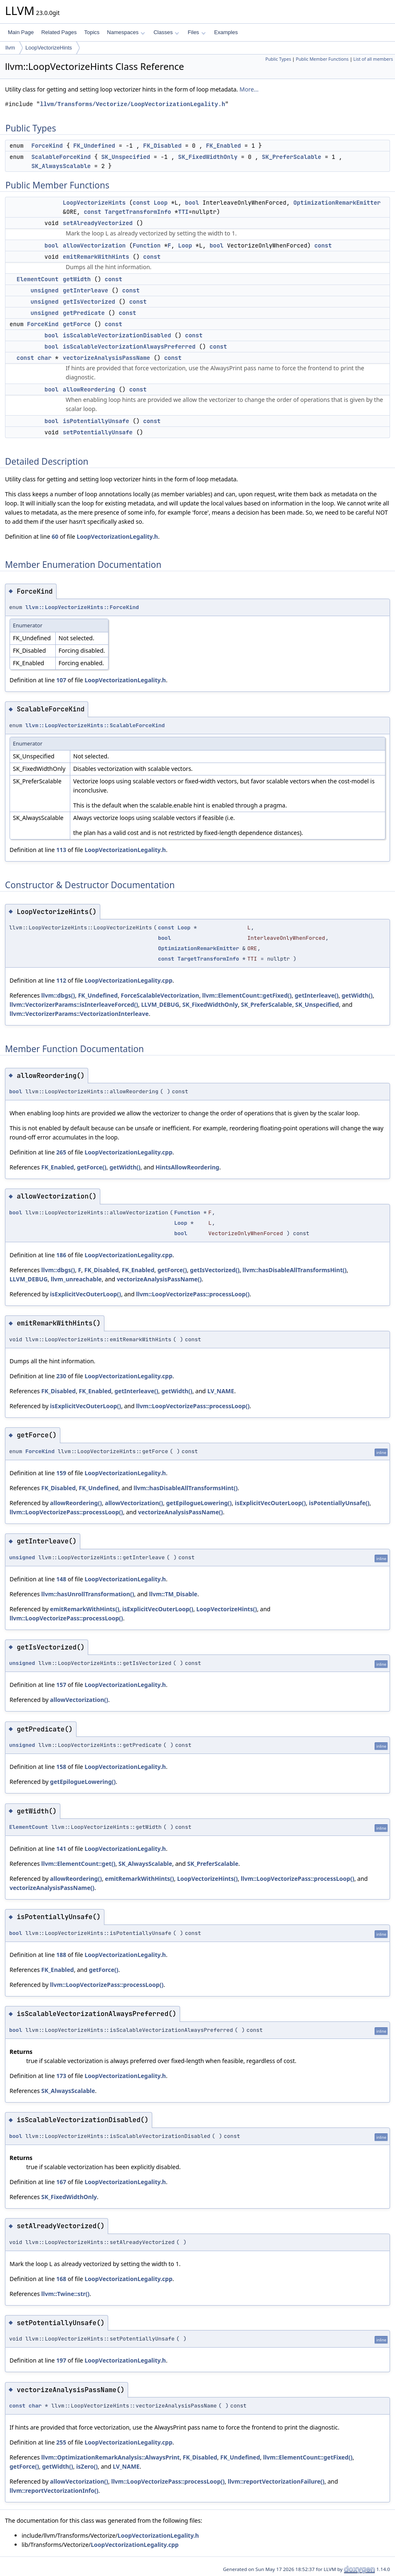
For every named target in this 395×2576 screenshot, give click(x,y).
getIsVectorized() (214, 1270)
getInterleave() (316, 995)
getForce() (91, 1167)
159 (61, 1473)
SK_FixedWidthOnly (207, 157)
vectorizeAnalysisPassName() (159, 1279)
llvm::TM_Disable (173, 1594)
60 (55, 536)
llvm (10, 48)
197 (61, 2360)
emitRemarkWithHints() (84, 1609)
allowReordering (89, 389)
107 (61, 680)
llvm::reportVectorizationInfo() (54, 2490)
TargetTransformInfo (138, 211)
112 (61, 980)
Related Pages (59, 32)
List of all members (373, 59)
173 (61, 2076)
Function (146, 245)
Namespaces (126, 32)
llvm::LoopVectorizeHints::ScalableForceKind (95, 725)
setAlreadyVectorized (98, 223)
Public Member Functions (322, 59)
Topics (91, 32)
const (141, 202)
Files (196, 32)
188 (61, 1955)
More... (249, 89)
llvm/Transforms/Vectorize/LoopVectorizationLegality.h (132, 104)
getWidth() (357, 995)
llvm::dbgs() (58, 995)
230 (61, 1376)
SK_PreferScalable (291, 157)
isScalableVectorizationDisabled (117, 335)
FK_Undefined (94, 145)
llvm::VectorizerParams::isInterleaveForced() (74, 1004)
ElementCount (38, 279)
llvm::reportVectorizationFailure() (276, 2481)
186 (61, 1255)
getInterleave (85, 290)
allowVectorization (94, 245)
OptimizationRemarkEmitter (336, 202)
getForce (77, 324)
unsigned (44, 290)
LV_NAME (221, 1391)
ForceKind (47, 145)
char (44, 358)
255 (61, 2442)
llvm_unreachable (76, 1279)
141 (61, 1849)
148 (61, 1579)
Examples (226, 32)
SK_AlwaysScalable (61, 166)
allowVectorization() (134, 1503)
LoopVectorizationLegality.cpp (128, 980)
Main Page (21, 32)
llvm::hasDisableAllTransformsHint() (294, 1270)
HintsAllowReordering (187, 1167)
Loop (160, 202)
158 (61, 1767)
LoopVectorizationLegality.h (117, 536)
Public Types (278, 59)
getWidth (77, 279)
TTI (183, 211)
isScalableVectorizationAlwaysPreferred (129, 346)
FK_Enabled (223, 145)
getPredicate (84, 313)
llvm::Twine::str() (65, 2294)
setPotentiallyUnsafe (98, 432)
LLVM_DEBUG (160, 1004)
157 (61, 1685)
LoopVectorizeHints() (226, 1609)
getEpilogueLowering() (199, 1503)
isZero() (87, 2466)
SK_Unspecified (125, 157)
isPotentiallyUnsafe (96, 421)
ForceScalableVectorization (160, 995)
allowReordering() (76, 1503)
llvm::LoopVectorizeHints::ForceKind (82, 607)
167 (61, 2182)
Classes (166, 32)
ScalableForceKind (61, 157)
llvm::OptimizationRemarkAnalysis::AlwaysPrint (110, 2457)
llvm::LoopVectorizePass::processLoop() (192, 1294)
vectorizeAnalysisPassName (106, 358)
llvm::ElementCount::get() (78, 1864)
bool (192, 202)
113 (61, 850)
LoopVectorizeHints (48, 48)
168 (61, 2279)
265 (61, 1152)
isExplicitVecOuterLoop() (85, 1294)
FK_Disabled (162, 145)
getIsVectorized (89, 301)
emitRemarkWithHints (96, 256)
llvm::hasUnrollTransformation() (87, 1594)
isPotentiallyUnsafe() (339, 1503)
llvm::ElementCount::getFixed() (246, 995)
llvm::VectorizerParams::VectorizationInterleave (79, 1014)
